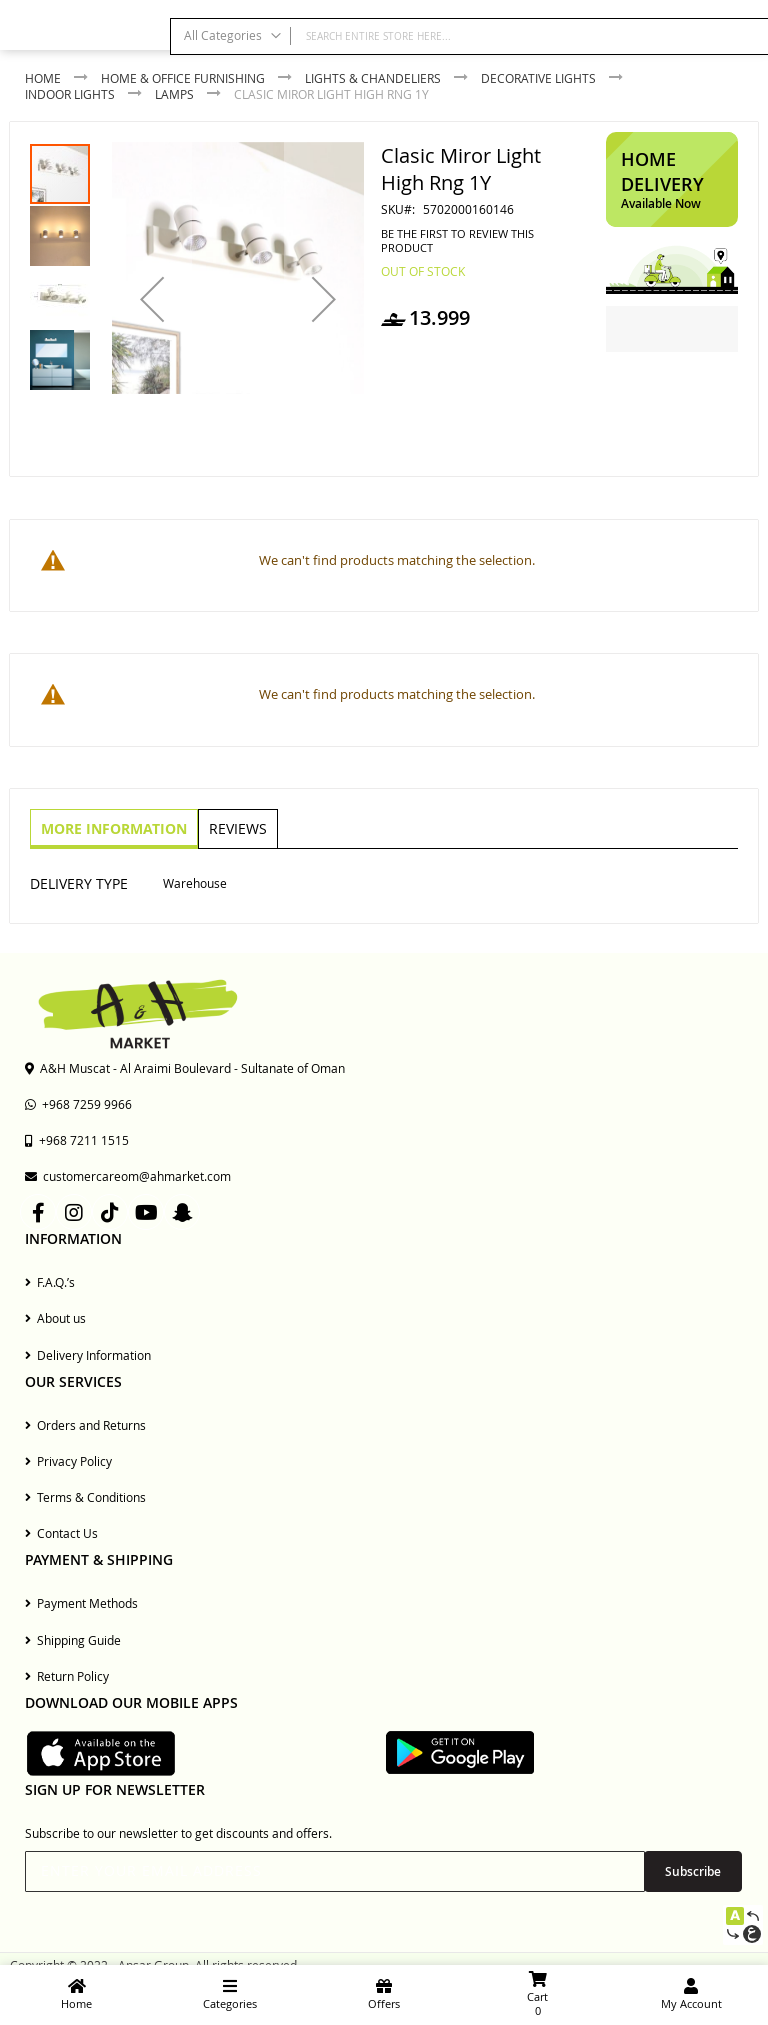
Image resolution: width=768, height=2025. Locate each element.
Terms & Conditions (85, 1497)
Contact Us (61, 1533)
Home (43, 78)
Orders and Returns (85, 1425)
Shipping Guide (73, 1640)
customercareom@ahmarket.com (128, 1176)
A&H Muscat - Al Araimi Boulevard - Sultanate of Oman (185, 1068)
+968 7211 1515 (77, 1140)
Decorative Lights (538, 78)
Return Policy (67, 1676)
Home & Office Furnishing (183, 78)
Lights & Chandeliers (373, 78)
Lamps (174, 94)
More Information (113, 827)
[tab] (113, 829)
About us (55, 1318)
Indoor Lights (70, 94)
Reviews (235, 827)
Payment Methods (81, 1603)
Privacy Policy (68, 1461)
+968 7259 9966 (78, 1104)
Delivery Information (88, 1355)
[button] (152, 299)
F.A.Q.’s (50, 1282)
